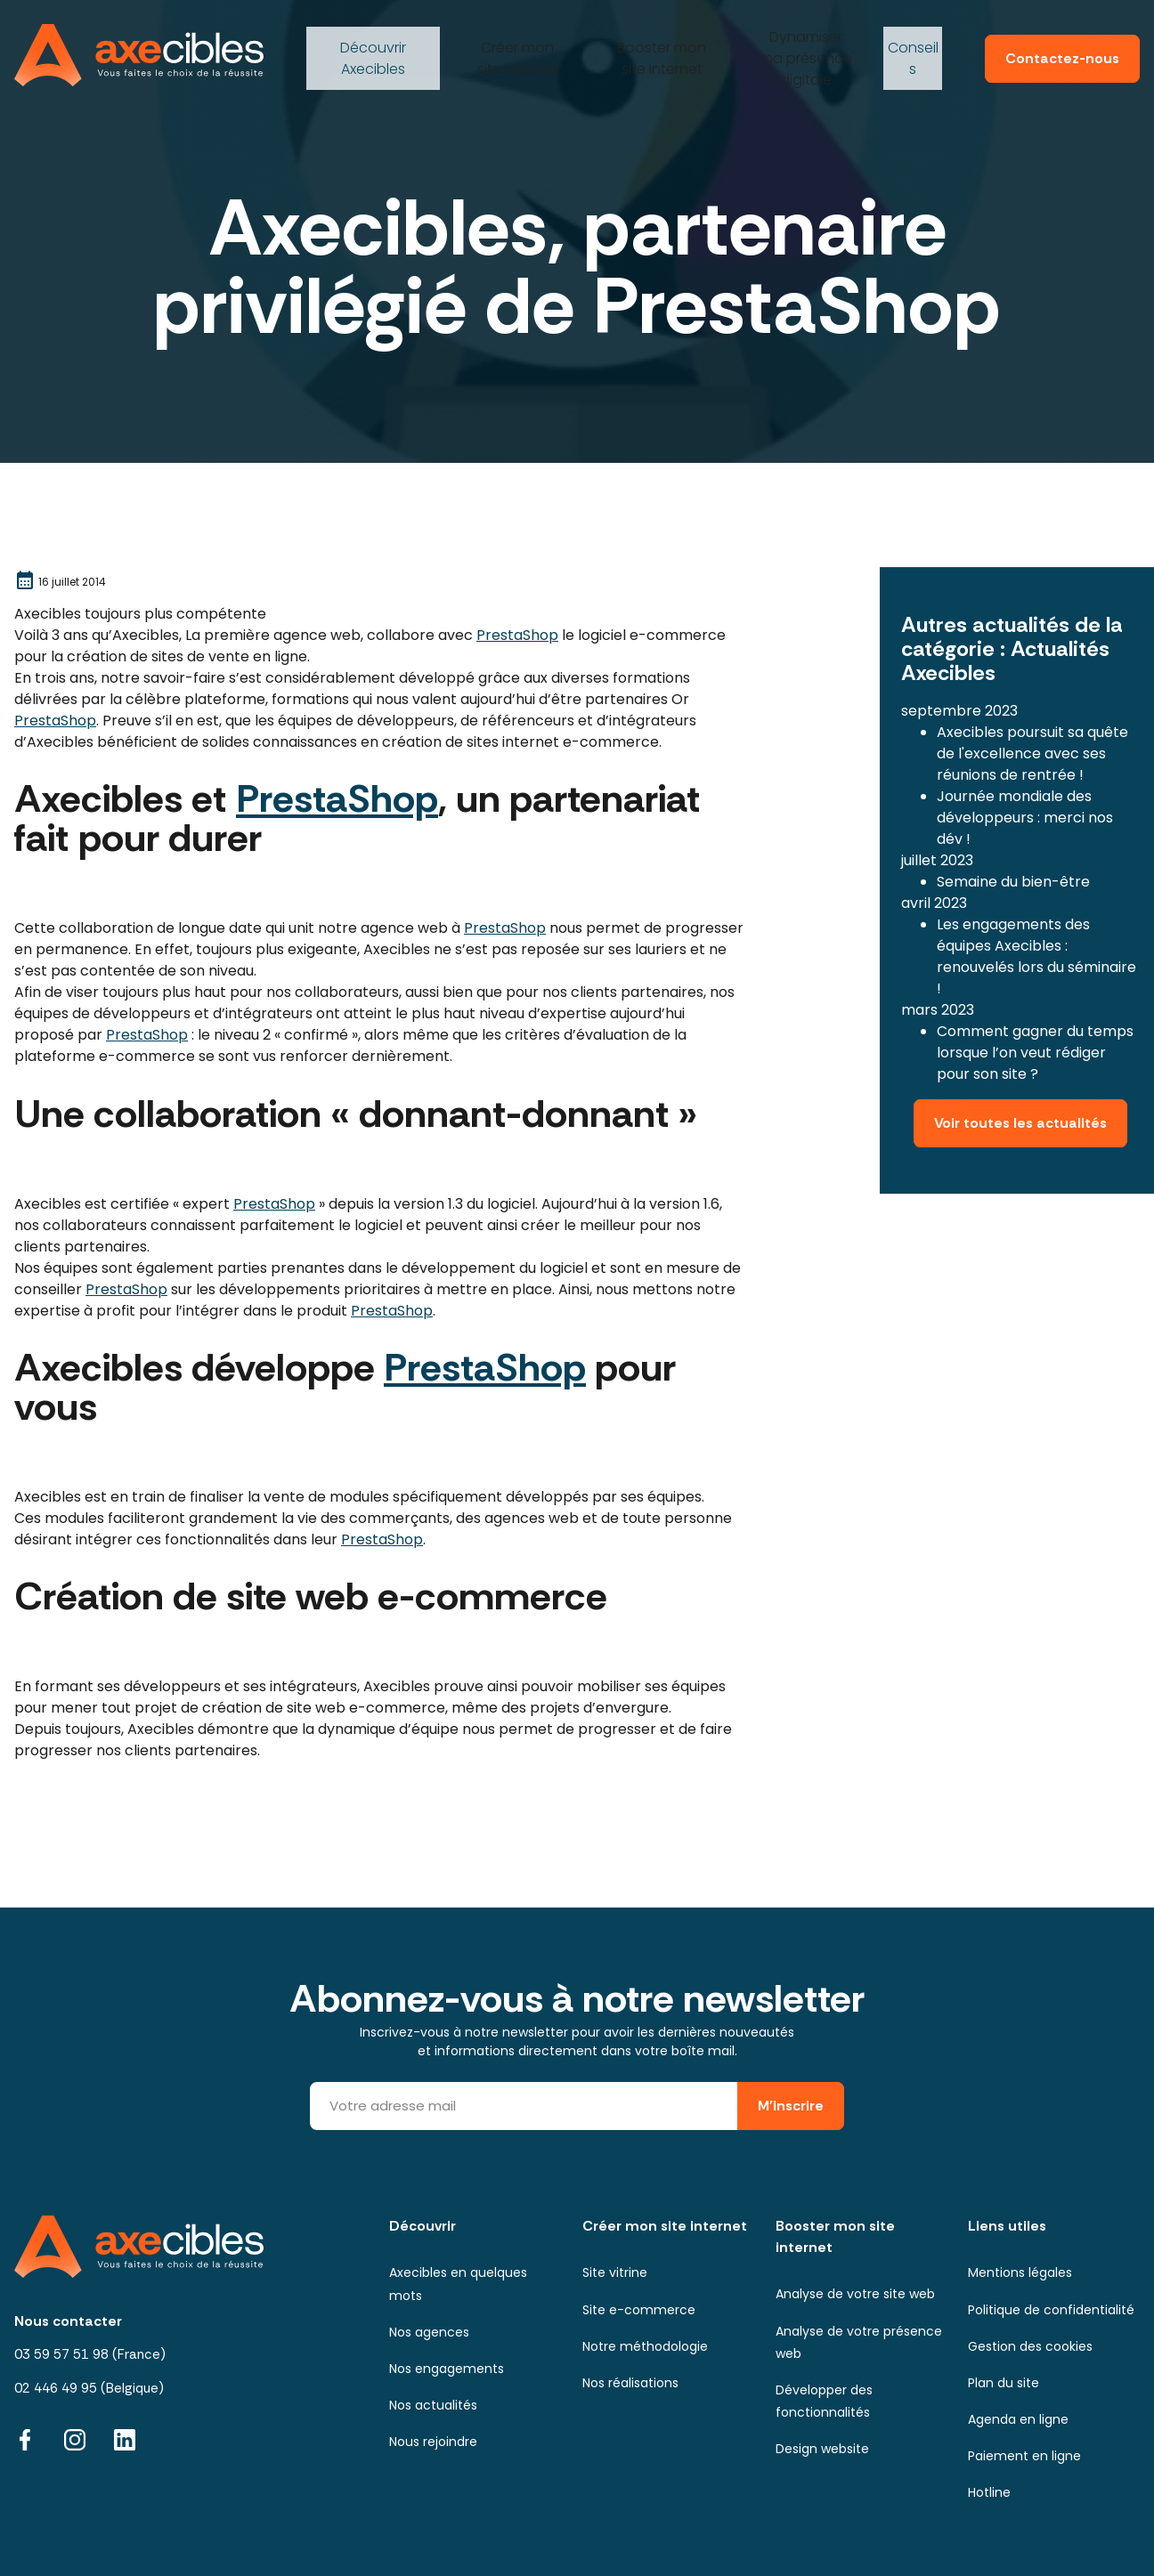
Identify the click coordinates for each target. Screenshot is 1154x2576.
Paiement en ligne (1024, 2456)
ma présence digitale (804, 39)
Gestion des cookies (1030, 2346)
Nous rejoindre (433, 2441)
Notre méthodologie (645, 2346)
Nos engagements (446, 2369)
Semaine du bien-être (1013, 837)
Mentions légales (1020, 2272)
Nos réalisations (630, 2383)
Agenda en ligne (1018, 2419)
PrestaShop (517, 635)
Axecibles (371, 39)
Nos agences (429, 2332)
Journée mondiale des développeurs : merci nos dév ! (1025, 773)
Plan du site (1003, 2383)
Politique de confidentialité (1051, 2310)
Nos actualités (433, 2405)
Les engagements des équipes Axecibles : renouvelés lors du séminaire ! (1036, 912)
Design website (822, 2449)
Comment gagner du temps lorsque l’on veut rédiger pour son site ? (1035, 1008)
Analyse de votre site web (855, 2294)
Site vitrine (614, 2272)
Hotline (989, 2492)
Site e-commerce (638, 2310)
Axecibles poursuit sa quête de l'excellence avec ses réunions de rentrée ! (1032, 709)
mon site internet (515, 39)
